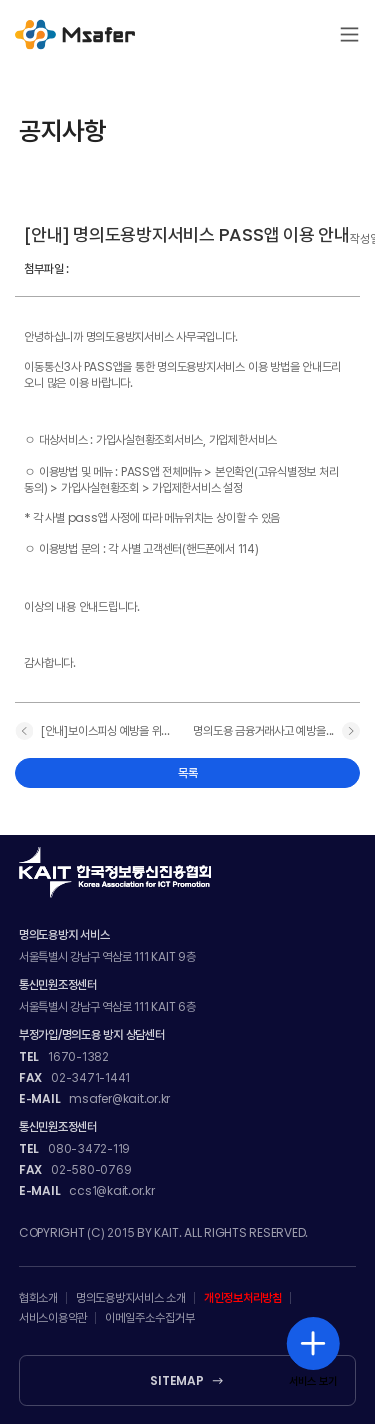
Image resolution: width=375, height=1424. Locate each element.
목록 (188, 773)
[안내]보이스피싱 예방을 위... (105, 731)
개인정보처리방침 (243, 1298)
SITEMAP (176, 1381)
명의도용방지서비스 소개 (131, 1298)
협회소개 (38, 1298)
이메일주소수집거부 (150, 1318)
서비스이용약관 (53, 1318)
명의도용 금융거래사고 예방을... (263, 731)
